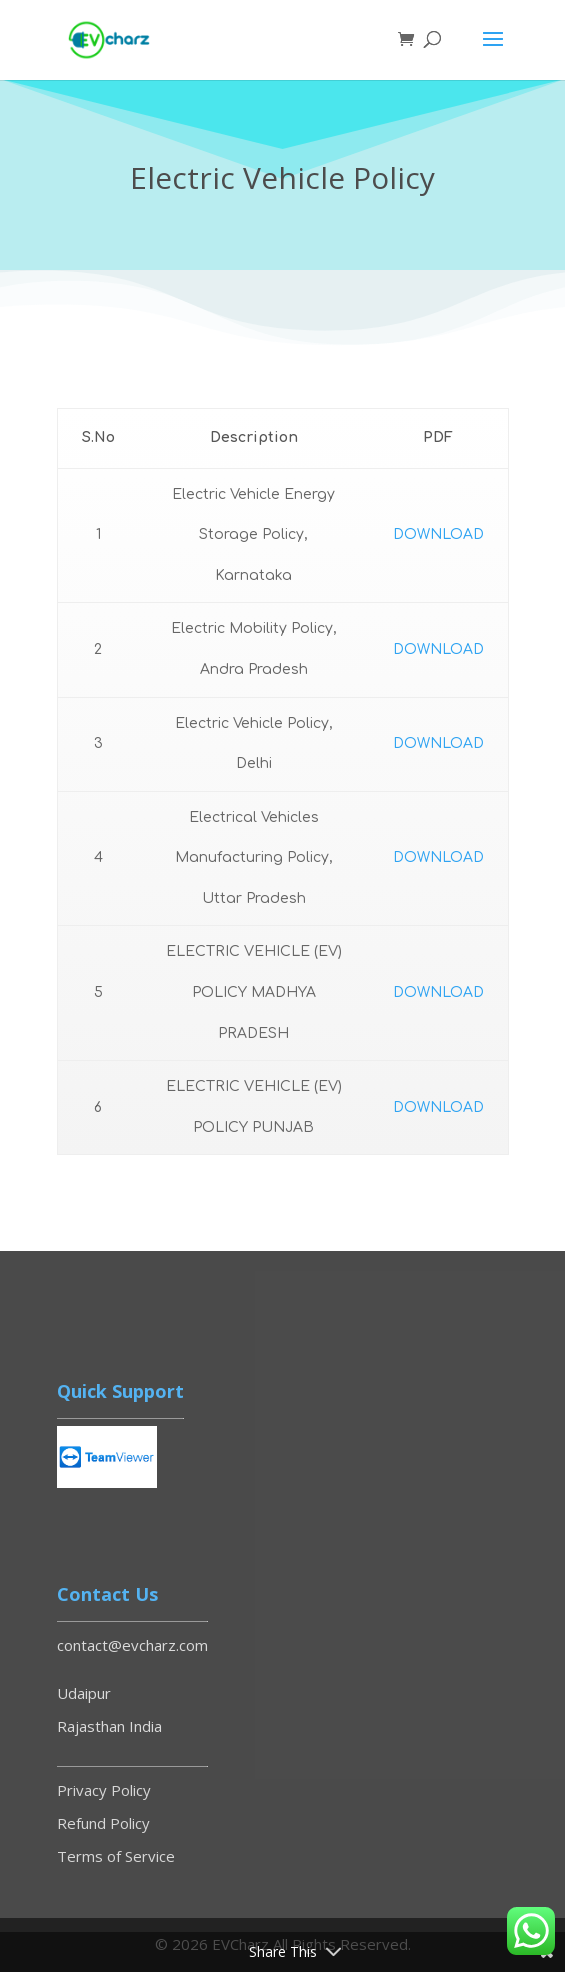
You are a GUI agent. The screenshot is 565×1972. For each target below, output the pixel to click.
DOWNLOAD (438, 534)
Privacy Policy (104, 1790)
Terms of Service (116, 1856)
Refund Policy (103, 1823)
